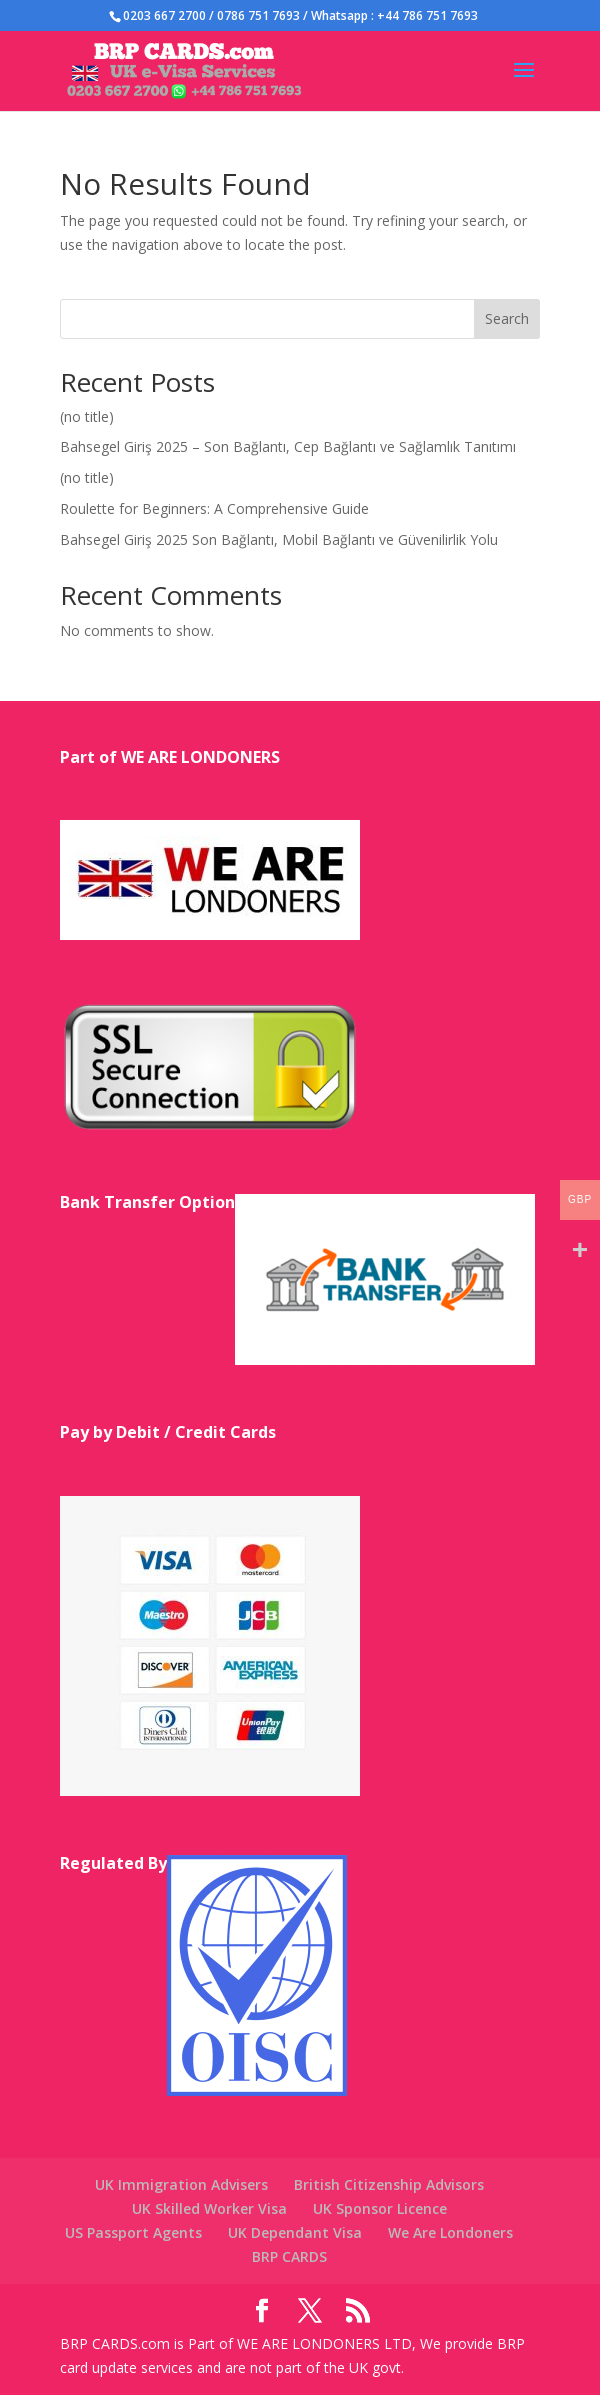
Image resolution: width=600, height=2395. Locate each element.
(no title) (87, 416)
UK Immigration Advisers (181, 2184)
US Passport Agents (133, 2232)
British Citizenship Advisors (389, 2184)
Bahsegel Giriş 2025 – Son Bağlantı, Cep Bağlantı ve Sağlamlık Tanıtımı (288, 446)
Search (507, 318)
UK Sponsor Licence (380, 2208)
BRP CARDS (289, 2256)
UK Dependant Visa (295, 2232)
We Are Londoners (450, 2232)
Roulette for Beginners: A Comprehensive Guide (214, 508)
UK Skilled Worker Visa (209, 2208)
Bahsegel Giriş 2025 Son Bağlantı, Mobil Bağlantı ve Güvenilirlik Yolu (279, 539)
